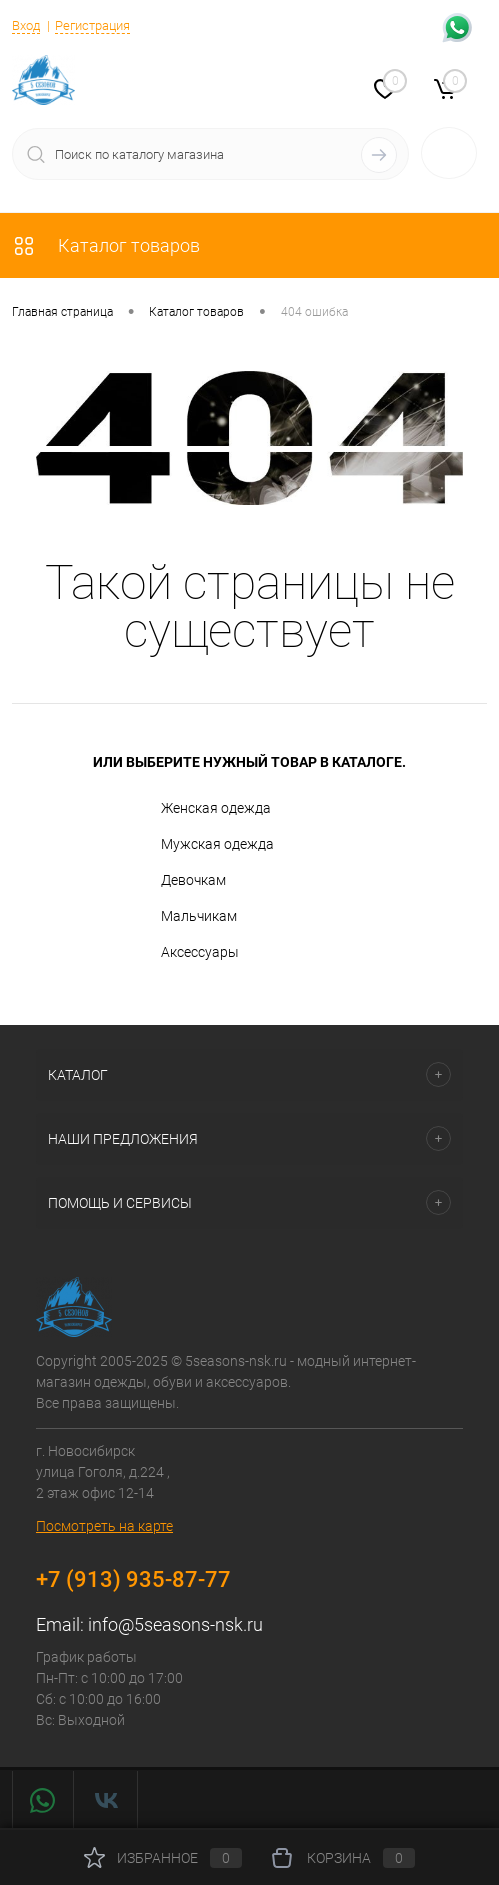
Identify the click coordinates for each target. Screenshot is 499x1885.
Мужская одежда (199, 845)
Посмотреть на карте (104, 1526)
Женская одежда (198, 809)
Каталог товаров (106, 245)
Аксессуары (182, 953)
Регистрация (92, 25)
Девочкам (175, 881)
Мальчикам (181, 917)
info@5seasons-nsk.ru (175, 1624)
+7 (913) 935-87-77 (133, 1579)
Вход (26, 25)
